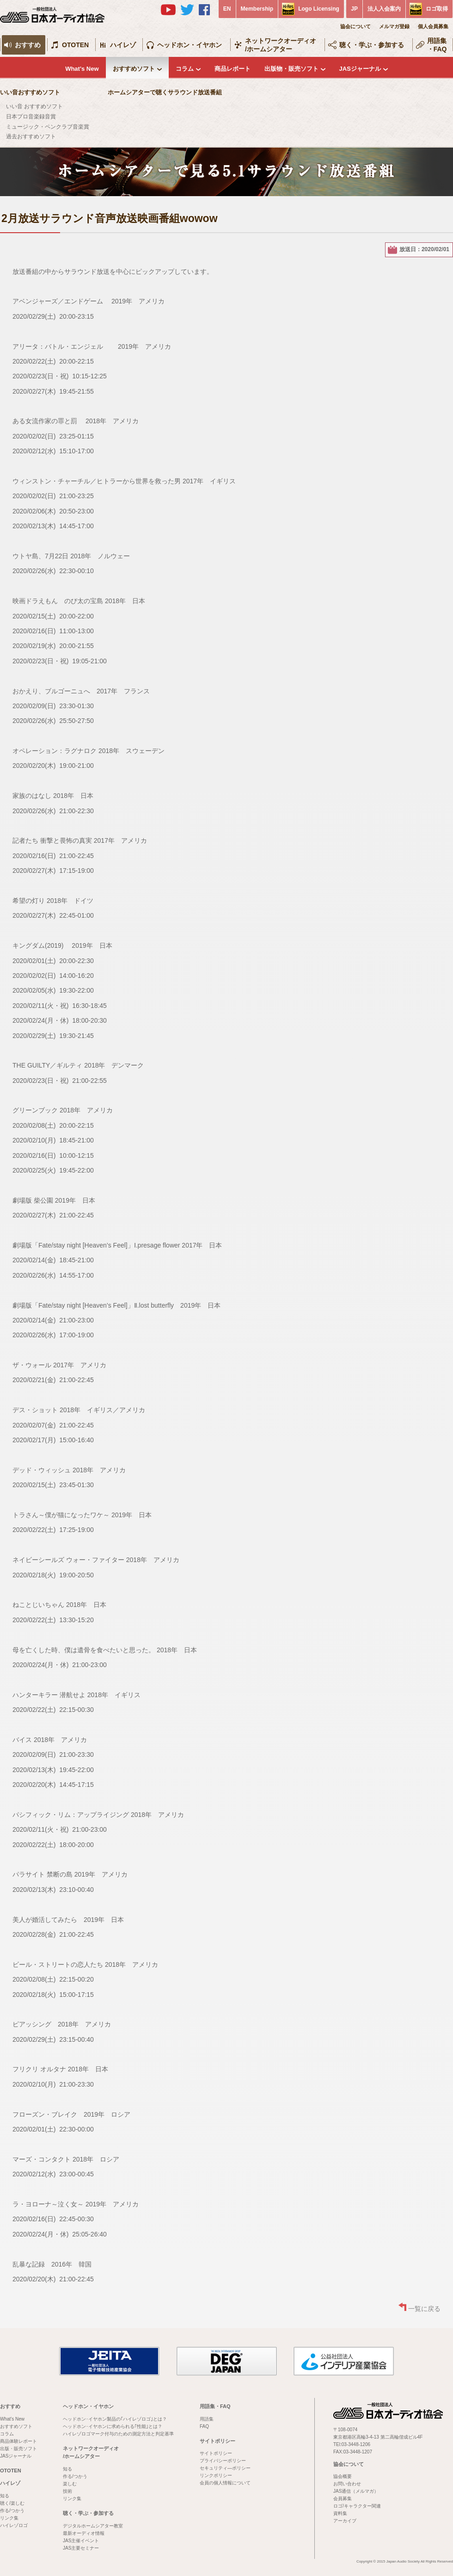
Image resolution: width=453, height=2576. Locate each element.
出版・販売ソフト (18, 2448)
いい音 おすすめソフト (34, 106)
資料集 (340, 2513)
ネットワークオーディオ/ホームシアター (280, 45)
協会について (355, 26)
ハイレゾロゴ (14, 2525)
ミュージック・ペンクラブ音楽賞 (47, 127)
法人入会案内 (384, 9)
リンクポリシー (216, 2475)
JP (354, 9)
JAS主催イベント (81, 2540)
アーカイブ (344, 2520)
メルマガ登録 (394, 26)
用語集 (207, 2419)
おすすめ (28, 45)
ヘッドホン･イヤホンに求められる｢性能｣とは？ (112, 2426)
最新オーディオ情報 (83, 2533)
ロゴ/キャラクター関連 (357, 2505)
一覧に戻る (424, 2308)
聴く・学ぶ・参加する (371, 45)
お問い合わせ (347, 2483)
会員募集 (342, 2498)
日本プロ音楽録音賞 (31, 116)
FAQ (204, 2426)
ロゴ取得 (437, 9)
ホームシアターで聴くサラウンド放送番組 (165, 92)
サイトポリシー (217, 2441)
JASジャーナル (360, 68)
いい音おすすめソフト (30, 92)
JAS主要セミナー (81, 2548)
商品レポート (232, 68)
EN (227, 9)
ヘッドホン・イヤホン (189, 45)
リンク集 (9, 2517)
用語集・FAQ (437, 45)
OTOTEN (75, 45)
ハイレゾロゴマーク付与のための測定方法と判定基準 (118, 2433)
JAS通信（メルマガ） (356, 2491)
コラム (185, 68)
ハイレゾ (123, 45)
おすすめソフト (134, 68)
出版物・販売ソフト (291, 68)
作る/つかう (12, 2510)
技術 (67, 2491)
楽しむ (70, 2483)
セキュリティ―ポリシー (225, 2468)
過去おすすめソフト (31, 136)
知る (4, 2495)
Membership (257, 9)
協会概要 (342, 2476)
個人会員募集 (433, 26)
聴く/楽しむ (12, 2503)
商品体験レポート (18, 2441)
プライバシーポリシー (223, 2460)
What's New (81, 68)
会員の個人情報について (225, 2482)
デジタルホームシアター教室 (93, 2525)
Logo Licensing (318, 9)
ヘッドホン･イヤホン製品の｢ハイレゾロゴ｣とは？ (115, 2419)
